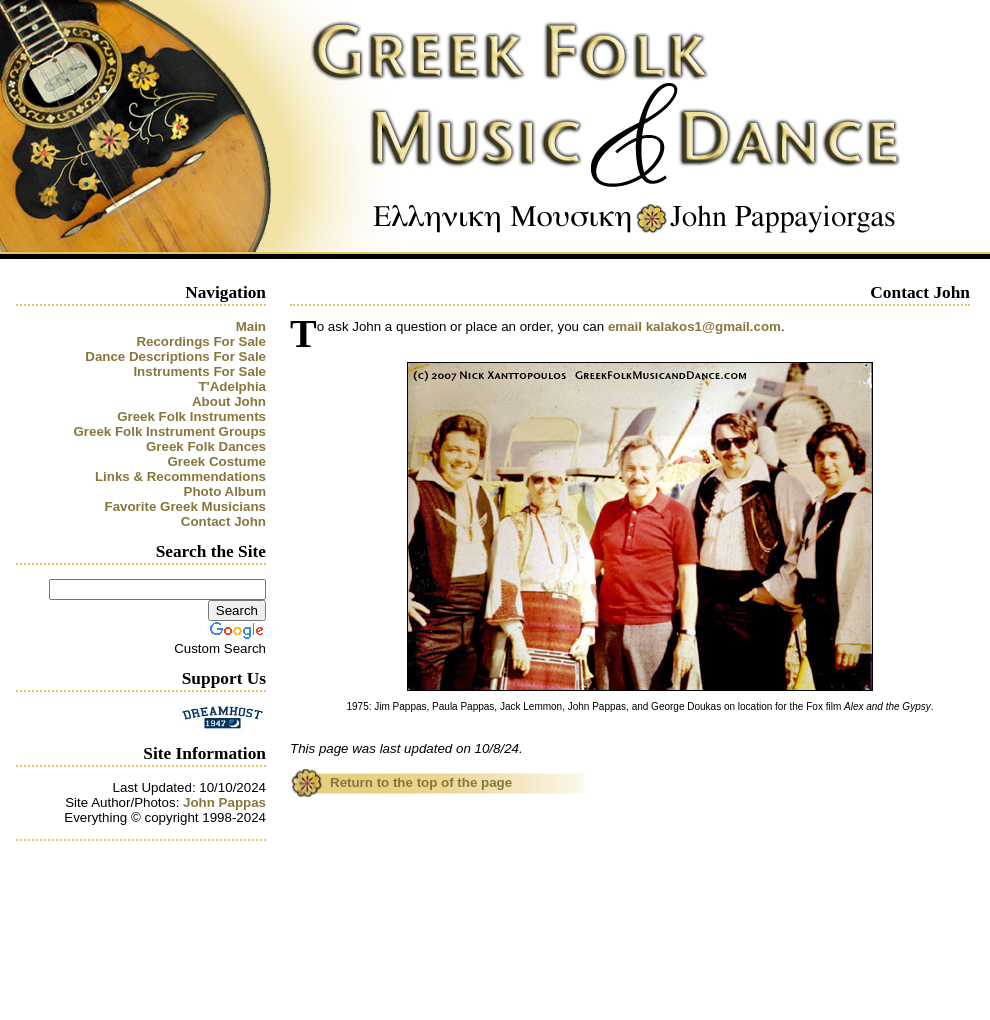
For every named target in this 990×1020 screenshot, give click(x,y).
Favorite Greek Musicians (186, 506)
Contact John (223, 521)
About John (229, 401)
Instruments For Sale (199, 371)
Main (251, 326)
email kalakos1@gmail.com (694, 326)
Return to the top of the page (421, 782)
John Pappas (224, 802)
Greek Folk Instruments (191, 416)
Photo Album (225, 491)
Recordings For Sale (201, 341)
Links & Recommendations (180, 476)
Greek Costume (216, 461)
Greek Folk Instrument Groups (169, 431)
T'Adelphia (232, 386)
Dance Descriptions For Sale (175, 356)
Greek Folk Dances (206, 446)
